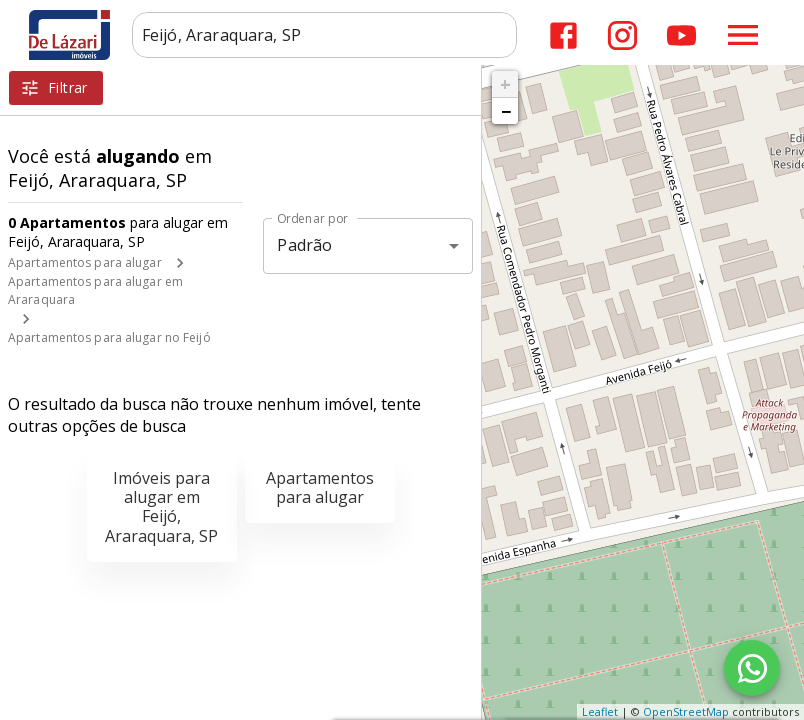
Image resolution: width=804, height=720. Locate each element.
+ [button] (505, 84)
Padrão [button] (304, 245)
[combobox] (324, 35)
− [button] (506, 111)
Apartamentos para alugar (85, 262)
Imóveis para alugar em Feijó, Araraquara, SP (161, 507)
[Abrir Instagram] (622, 35)
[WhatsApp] (752, 668)
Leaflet (600, 711)
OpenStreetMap (686, 711)
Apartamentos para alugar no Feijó (109, 337)
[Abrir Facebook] (563, 35)
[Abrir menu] (743, 35)
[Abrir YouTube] (681, 35)
